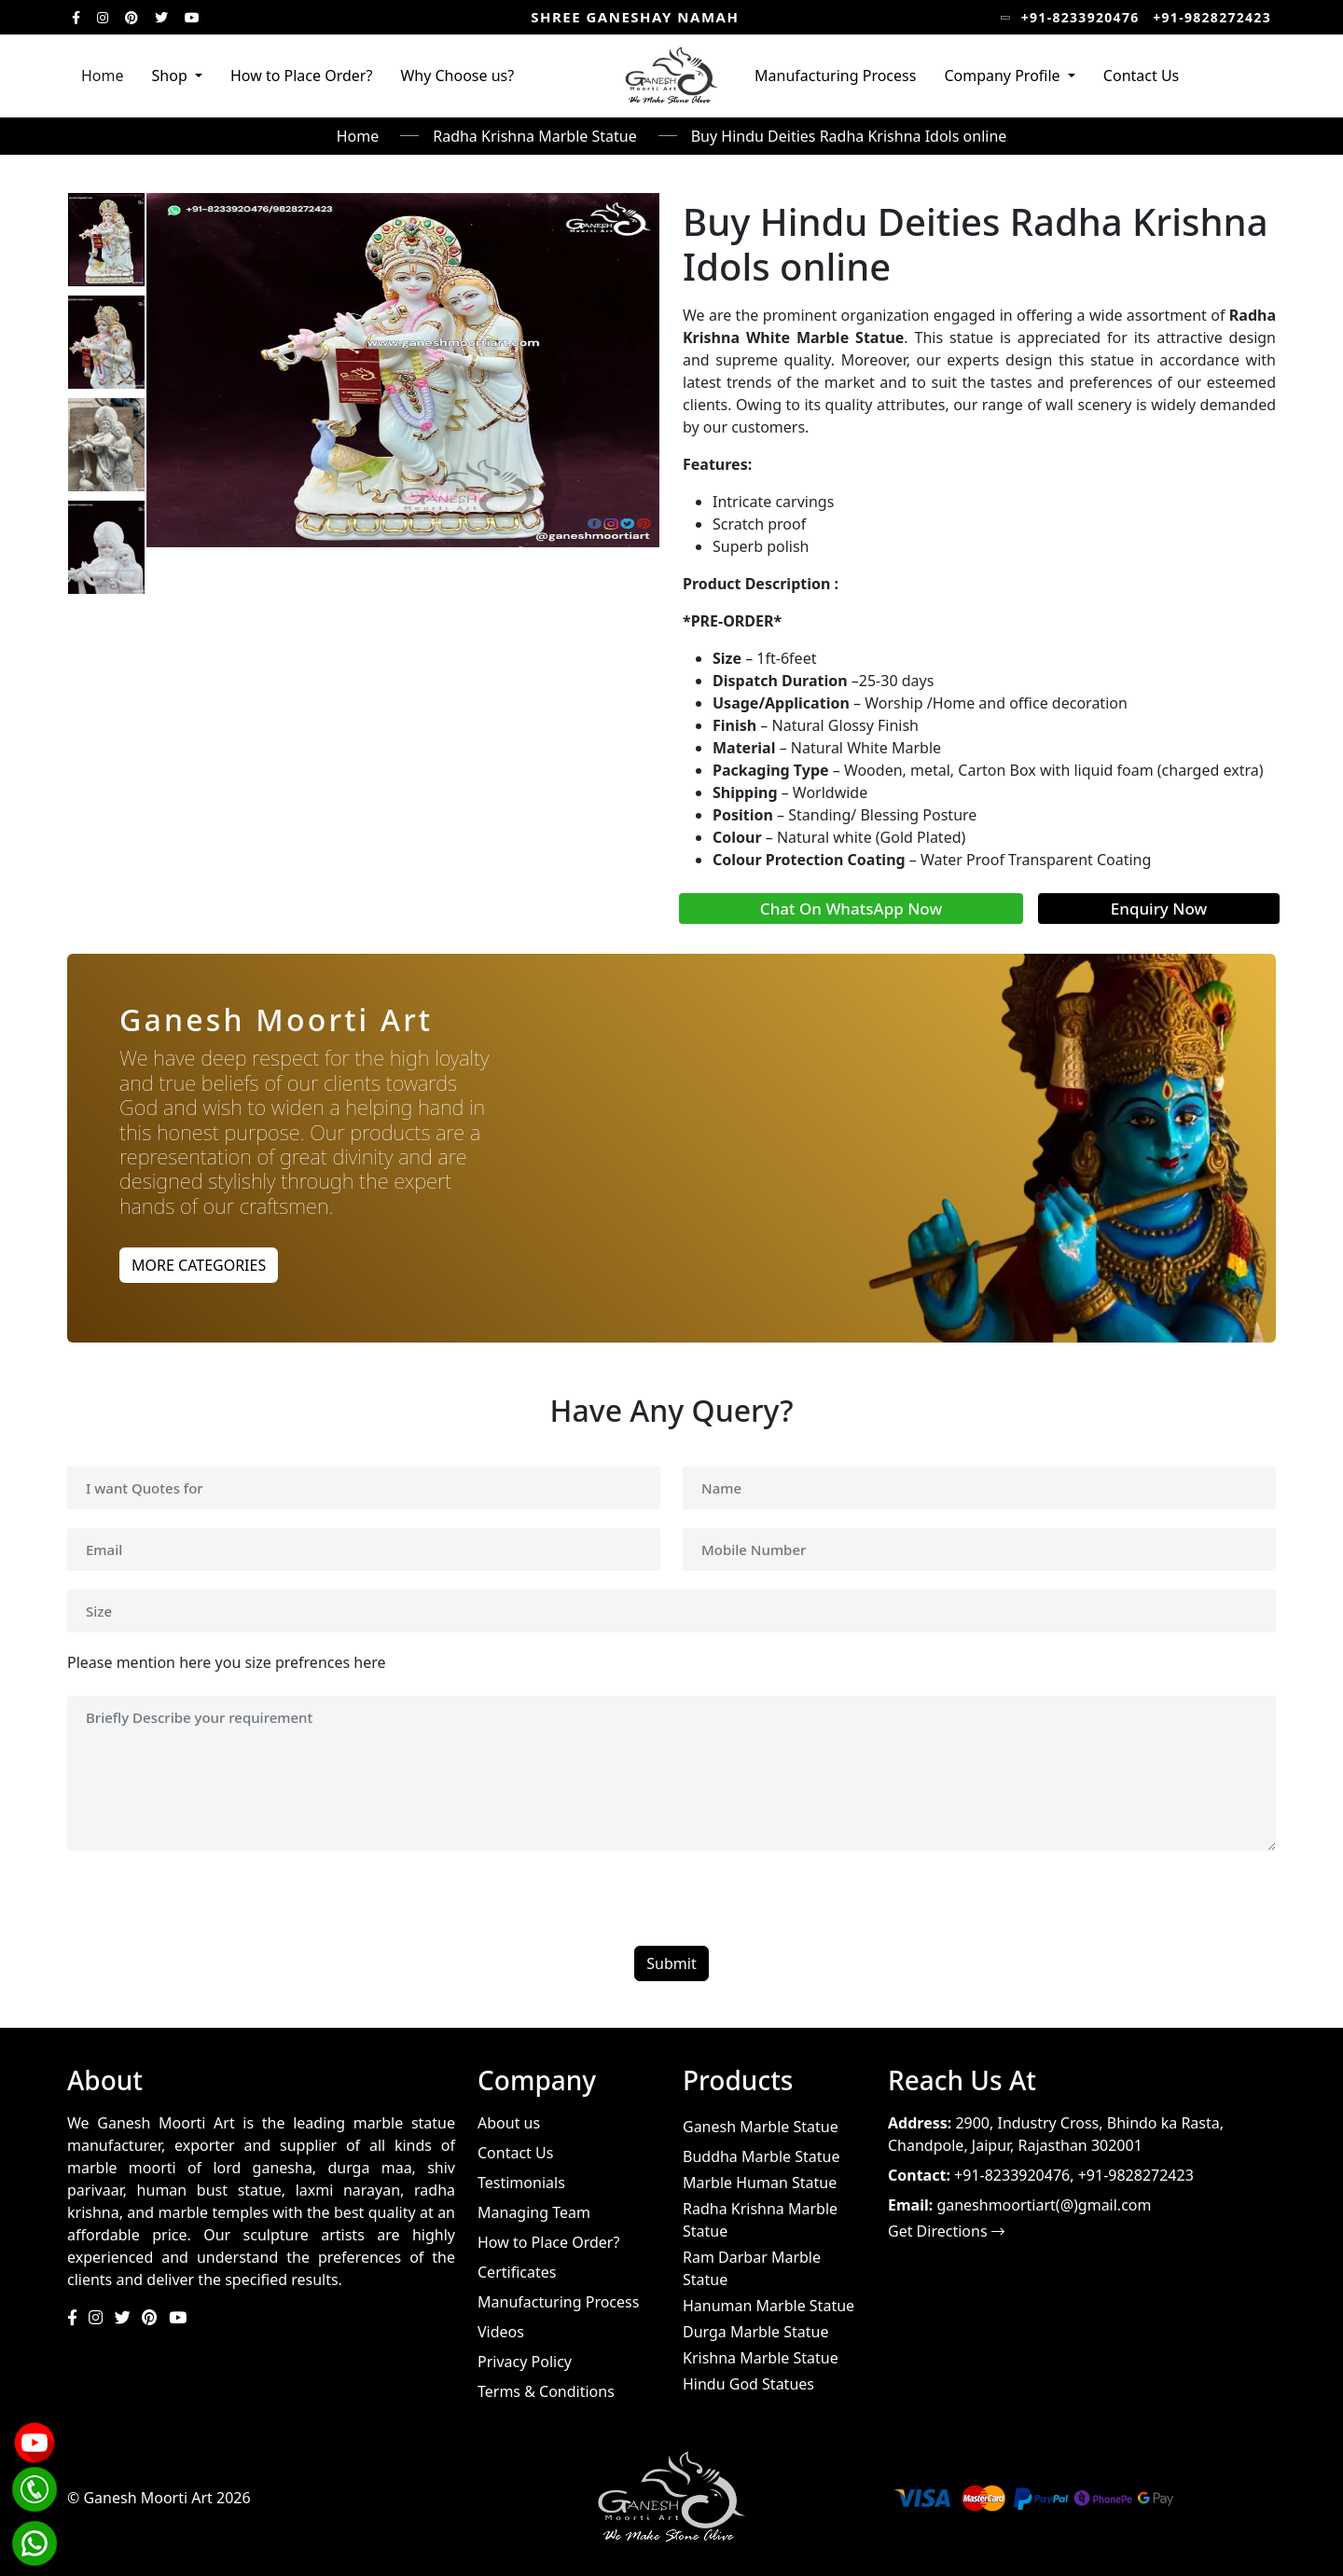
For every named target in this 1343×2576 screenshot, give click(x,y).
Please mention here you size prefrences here (226, 1664)
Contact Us (1141, 75)
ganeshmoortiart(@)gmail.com (1043, 2205)
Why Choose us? (457, 75)
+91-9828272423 (1212, 17)
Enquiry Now (1159, 908)
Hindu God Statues (748, 2384)
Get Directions (946, 2231)
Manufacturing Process (835, 75)
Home (102, 75)
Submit (671, 1965)
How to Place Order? (301, 75)
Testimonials (521, 2182)
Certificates (517, 2272)
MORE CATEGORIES (199, 1265)
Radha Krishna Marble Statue (534, 136)
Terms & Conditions (546, 2391)
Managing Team (534, 2212)
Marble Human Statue (760, 2182)
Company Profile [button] (1003, 75)
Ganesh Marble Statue (760, 2126)
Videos (501, 2331)
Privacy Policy (525, 2361)
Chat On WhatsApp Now (851, 908)
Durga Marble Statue (755, 2331)
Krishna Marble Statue (760, 2358)
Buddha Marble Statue (761, 2156)
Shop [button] (171, 75)
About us (509, 2123)
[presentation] (209, 1911)
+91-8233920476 (1080, 17)
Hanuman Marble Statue (768, 2305)
